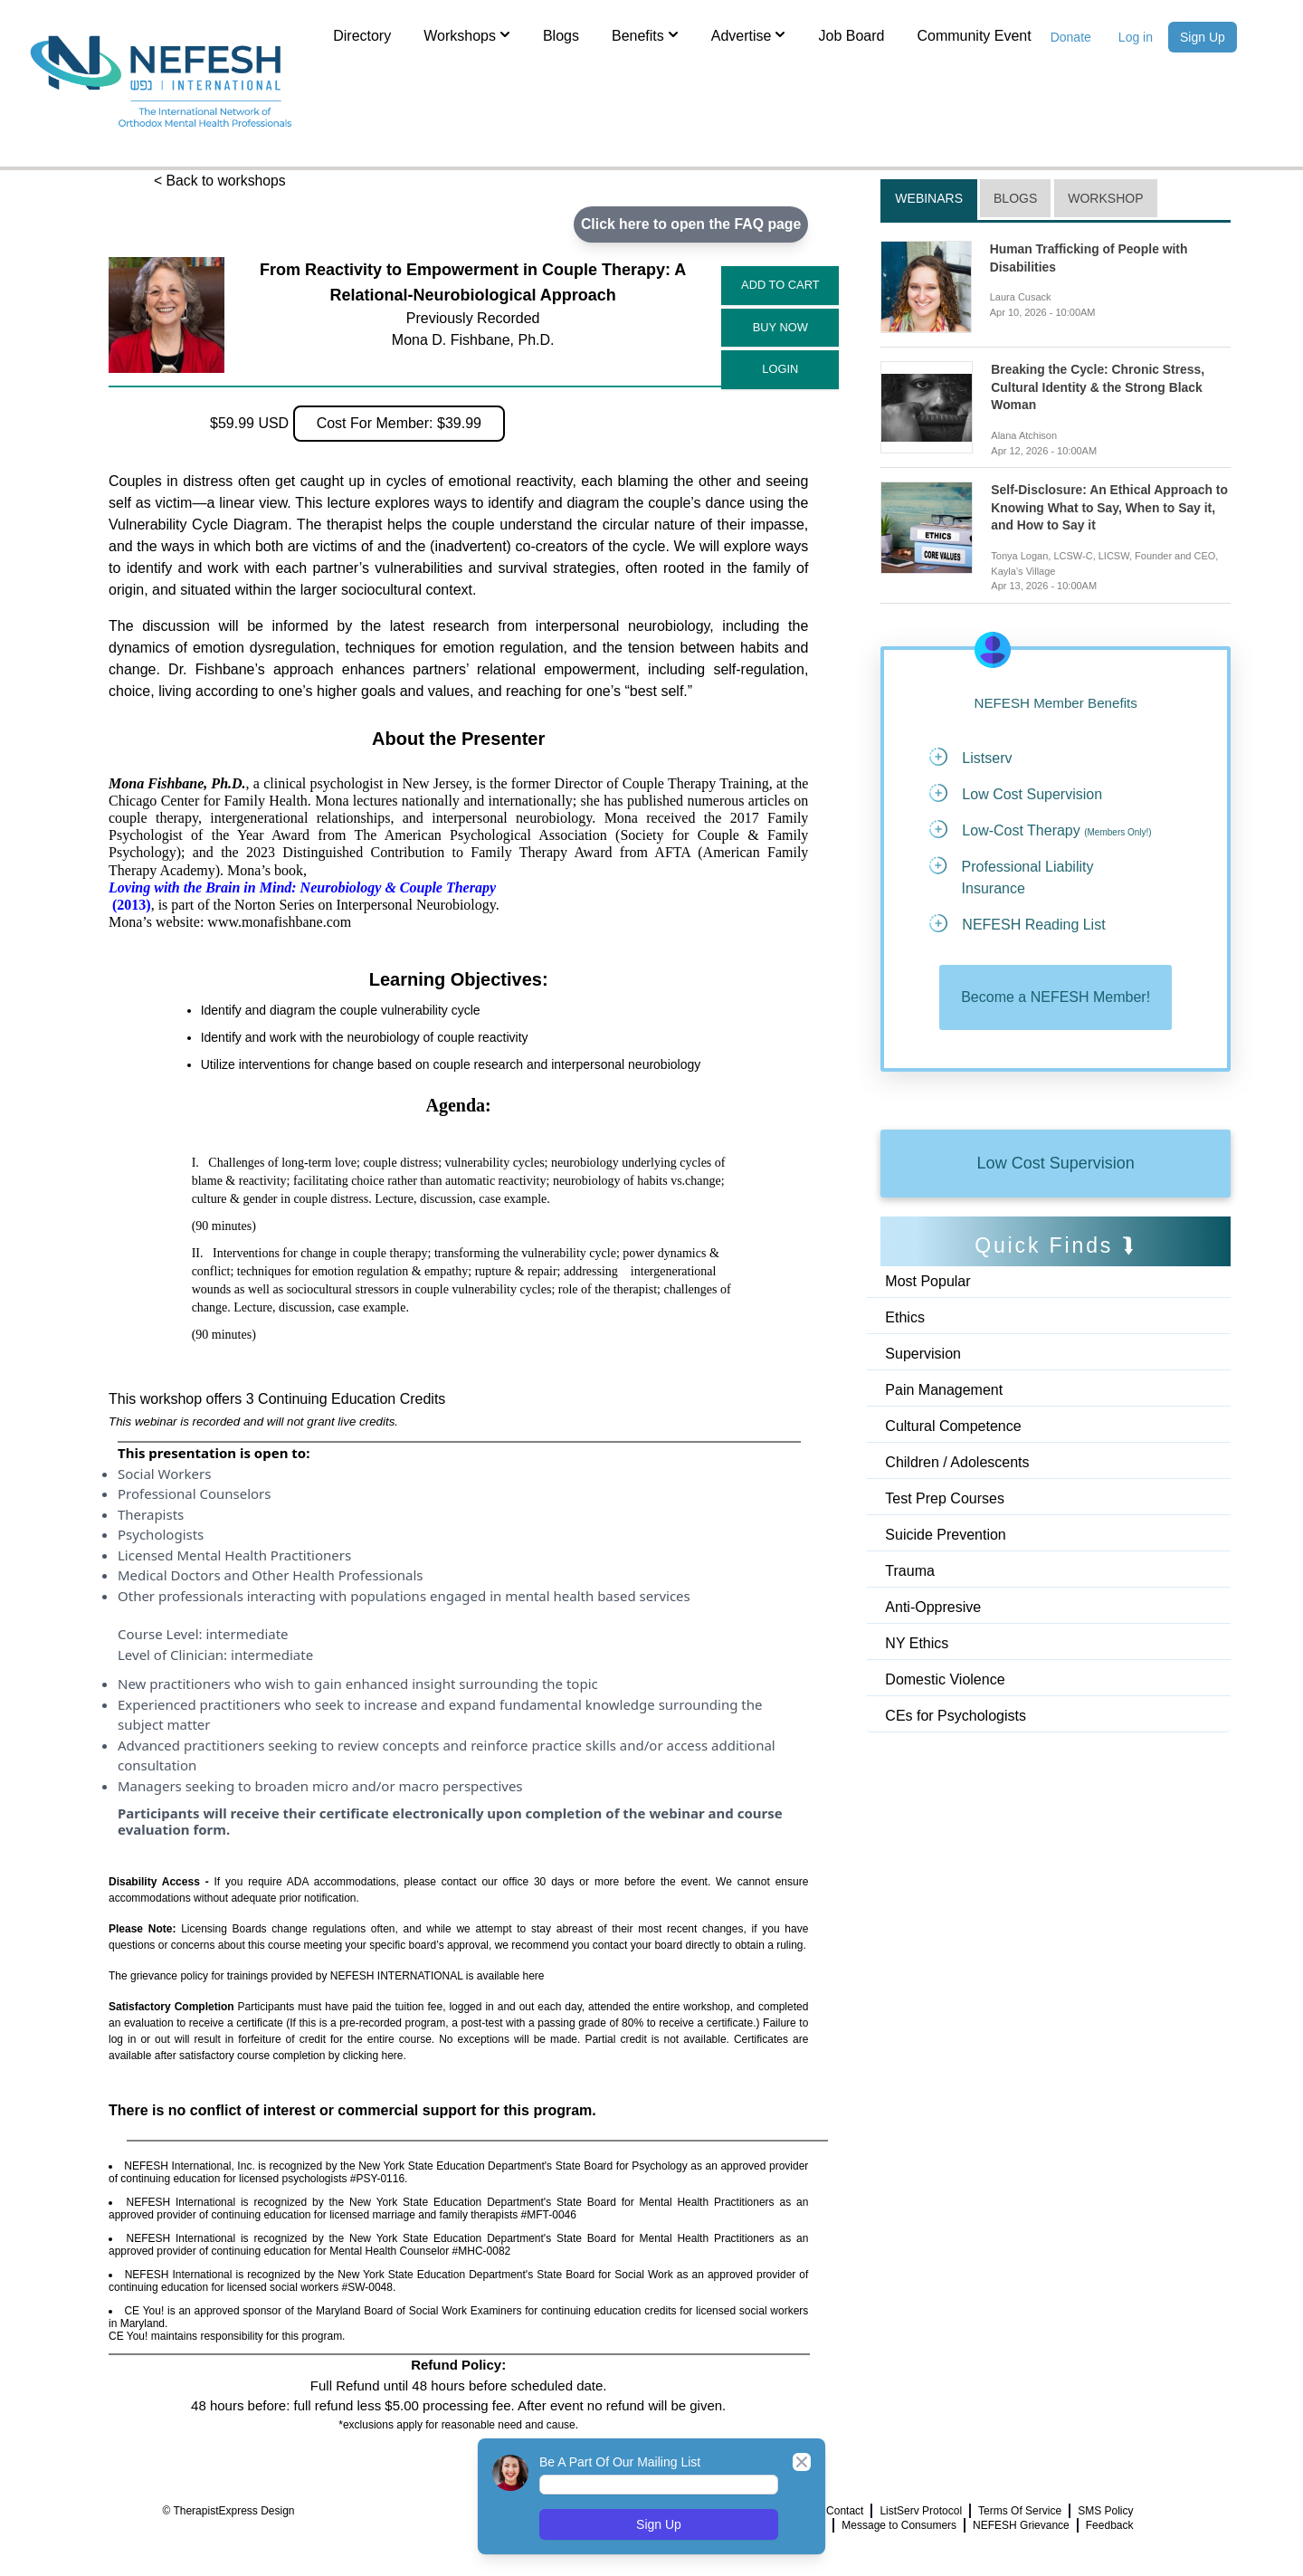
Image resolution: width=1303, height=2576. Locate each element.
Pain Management (944, 1392)
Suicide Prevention (945, 1537)
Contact (844, 2510)
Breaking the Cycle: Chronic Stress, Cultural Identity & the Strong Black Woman (1098, 387)
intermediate (246, 1635)
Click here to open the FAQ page (689, 224)
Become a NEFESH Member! (1055, 999)
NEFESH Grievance (1021, 2525)
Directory (362, 35)
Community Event (974, 35)
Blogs (561, 35)
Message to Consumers (899, 2525)
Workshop (1105, 198)
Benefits (645, 34)
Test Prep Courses (944, 1501)
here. (393, 2056)
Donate (1071, 37)
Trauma (910, 1573)
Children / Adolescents (957, 1465)
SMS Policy (1105, 2510)
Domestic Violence (944, 1682)
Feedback (1110, 2525)
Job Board (851, 35)
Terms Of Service (1019, 2510)
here (534, 1976)
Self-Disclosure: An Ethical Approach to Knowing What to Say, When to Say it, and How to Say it (1110, 508)
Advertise (748, 34)
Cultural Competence (953, 1428)
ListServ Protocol (921, 2510)
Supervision (923, 1356)
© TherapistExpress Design (228, 2510)
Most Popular (927, 1284)
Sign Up (1202, 37)
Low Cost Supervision (1056, 1165)
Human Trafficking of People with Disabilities (1090, 258)
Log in (1135, 37)
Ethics (905, 1320)
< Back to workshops (221, 180)
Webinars (929, 198)
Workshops (466, 34)
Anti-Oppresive (933, 1609)
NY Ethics (916, 1646)
